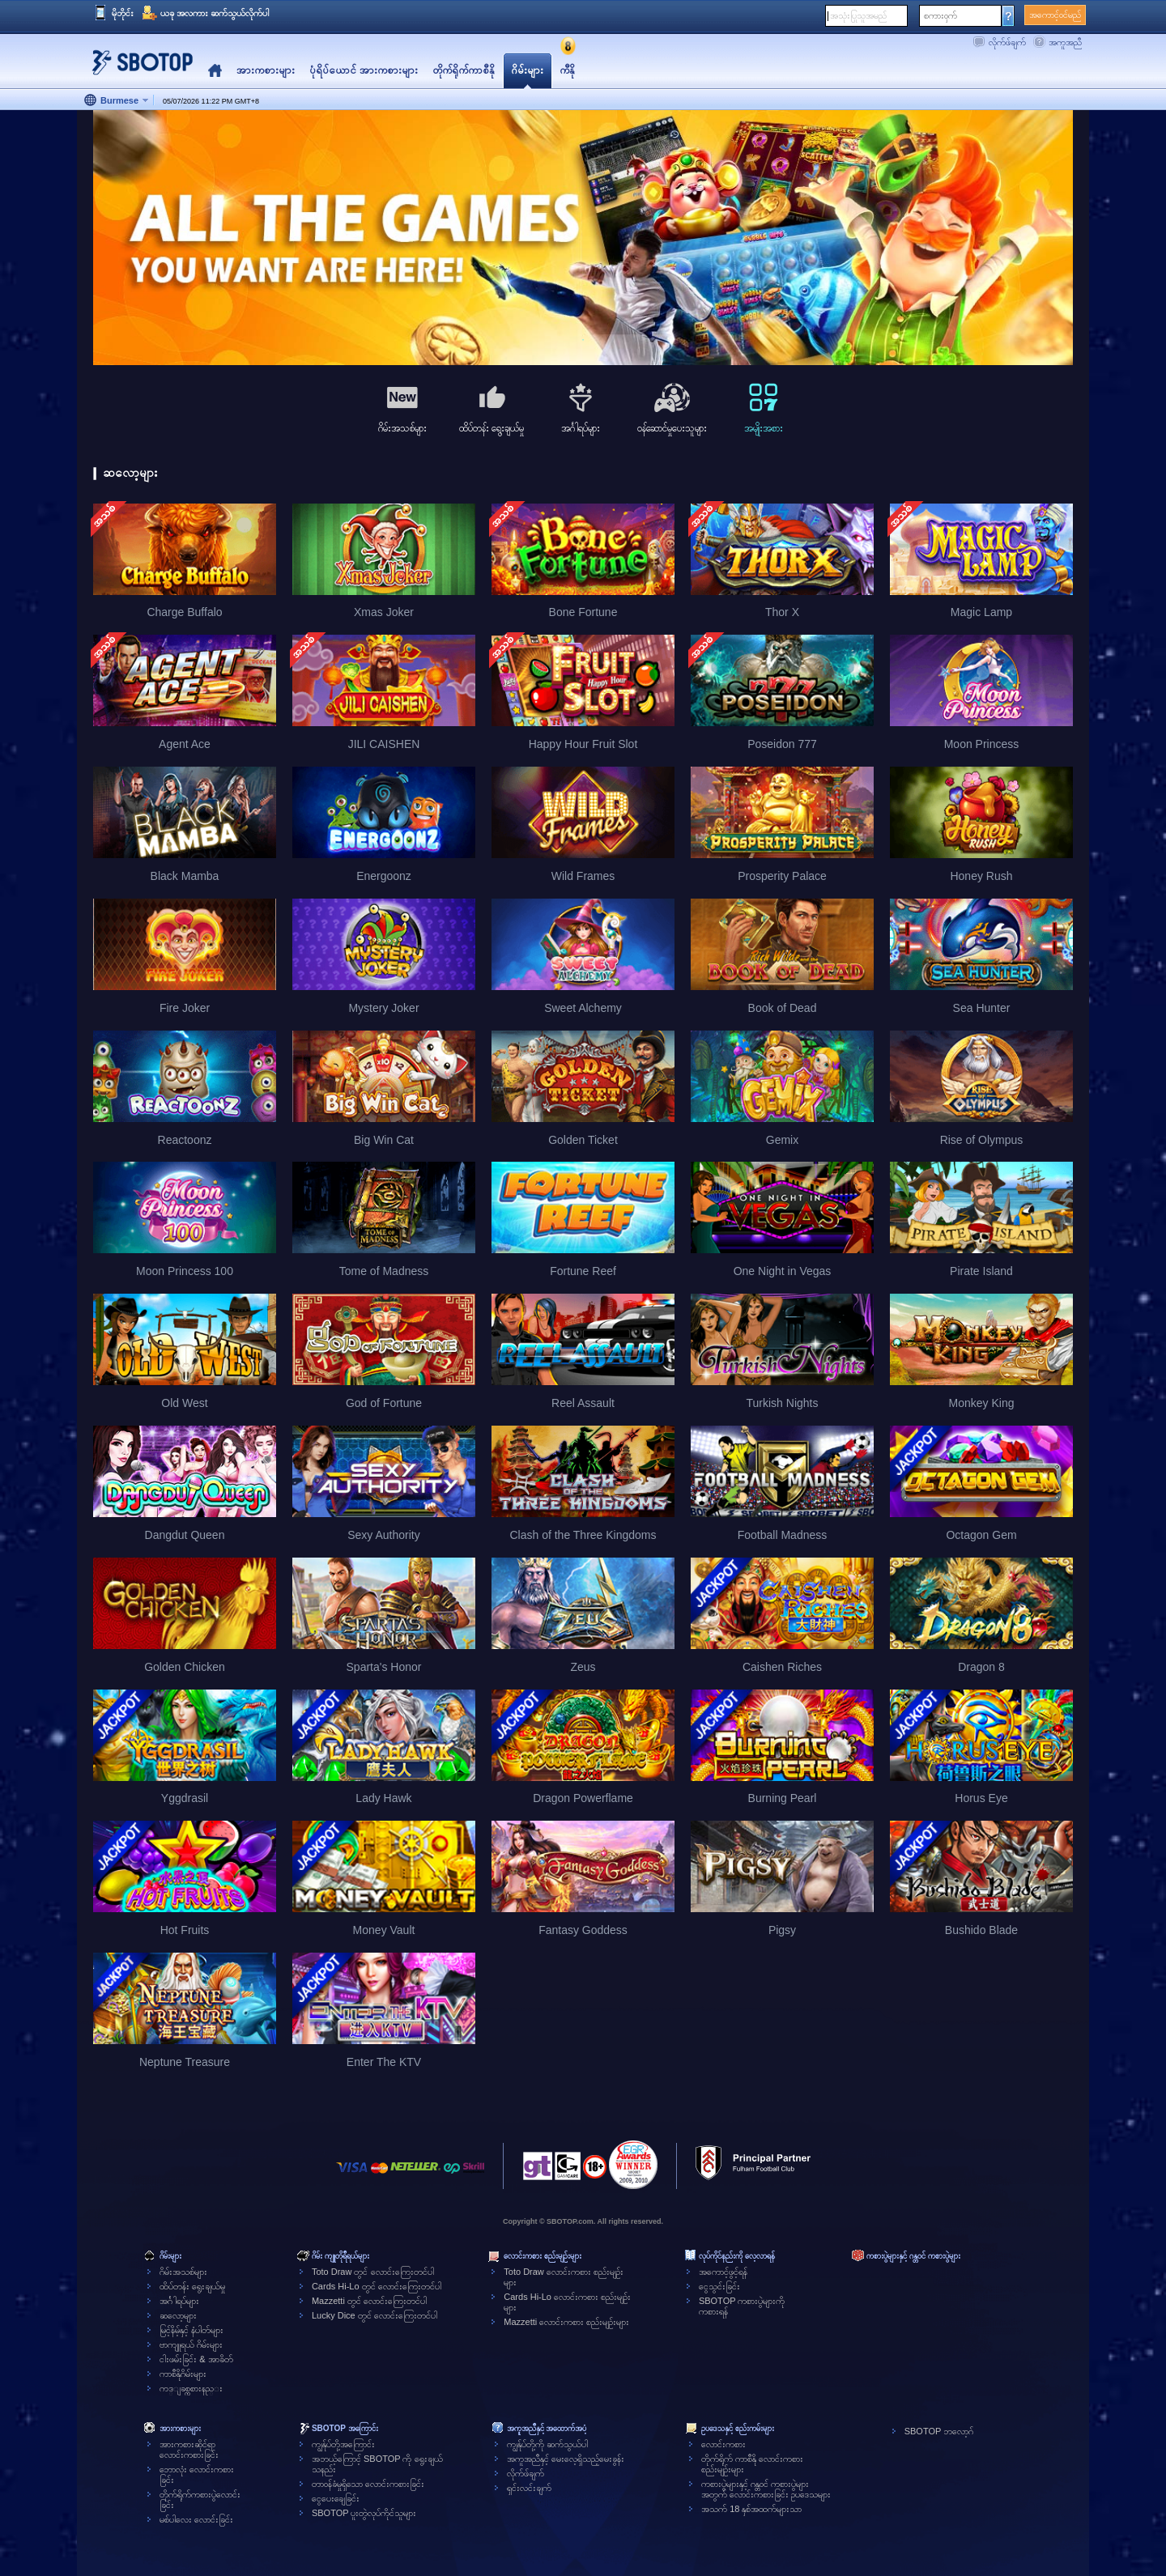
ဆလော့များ (178, 2315)
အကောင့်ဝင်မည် (1055, 14)
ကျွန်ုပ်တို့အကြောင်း (343, 2444)
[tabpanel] (583, 238)
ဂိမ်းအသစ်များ (183, 2271)
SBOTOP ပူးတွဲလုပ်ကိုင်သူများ (364, 2513)
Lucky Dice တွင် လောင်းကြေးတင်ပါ (374, 2315)
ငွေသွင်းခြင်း (719, 2286)
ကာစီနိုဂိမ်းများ (183, 2373)
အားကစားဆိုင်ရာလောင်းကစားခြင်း (189, 2449)
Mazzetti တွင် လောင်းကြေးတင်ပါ (369, 2301)
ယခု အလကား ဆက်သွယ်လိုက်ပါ (214, 13)
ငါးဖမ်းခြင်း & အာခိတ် (196, 2359)
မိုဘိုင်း (123, 13)
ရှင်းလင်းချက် (529, 2488)
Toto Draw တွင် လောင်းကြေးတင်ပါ (373, 2271)
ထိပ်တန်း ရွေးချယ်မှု (192, 2286)
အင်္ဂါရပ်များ (179, 2301)
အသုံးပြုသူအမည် (858, 15)
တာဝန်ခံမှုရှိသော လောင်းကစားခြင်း (368, 2484)
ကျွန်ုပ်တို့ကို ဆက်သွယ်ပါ (547, 2444)
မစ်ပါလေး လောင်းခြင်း (196, 2519)
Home (215, 71)
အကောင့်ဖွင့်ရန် (723, 2271)
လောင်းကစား (723, 2444)
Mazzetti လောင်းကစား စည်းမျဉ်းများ (566, 2322)
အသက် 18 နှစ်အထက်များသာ (751, 2509)
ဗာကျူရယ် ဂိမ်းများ (191, 2344)
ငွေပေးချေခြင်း (336, 2498)
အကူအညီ (1065, 42)
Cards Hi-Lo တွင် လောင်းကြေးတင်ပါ (376, 2286)
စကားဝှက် (940, 15)
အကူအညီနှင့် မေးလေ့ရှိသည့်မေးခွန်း (565, 2458)
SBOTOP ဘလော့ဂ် (939, 2431)
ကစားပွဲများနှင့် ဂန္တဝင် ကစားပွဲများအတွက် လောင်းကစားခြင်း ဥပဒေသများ (766, 2489)
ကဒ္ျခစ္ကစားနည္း (191, 2388)
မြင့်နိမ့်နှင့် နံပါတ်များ (191, 2330)
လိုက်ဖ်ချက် (1007, 42)
